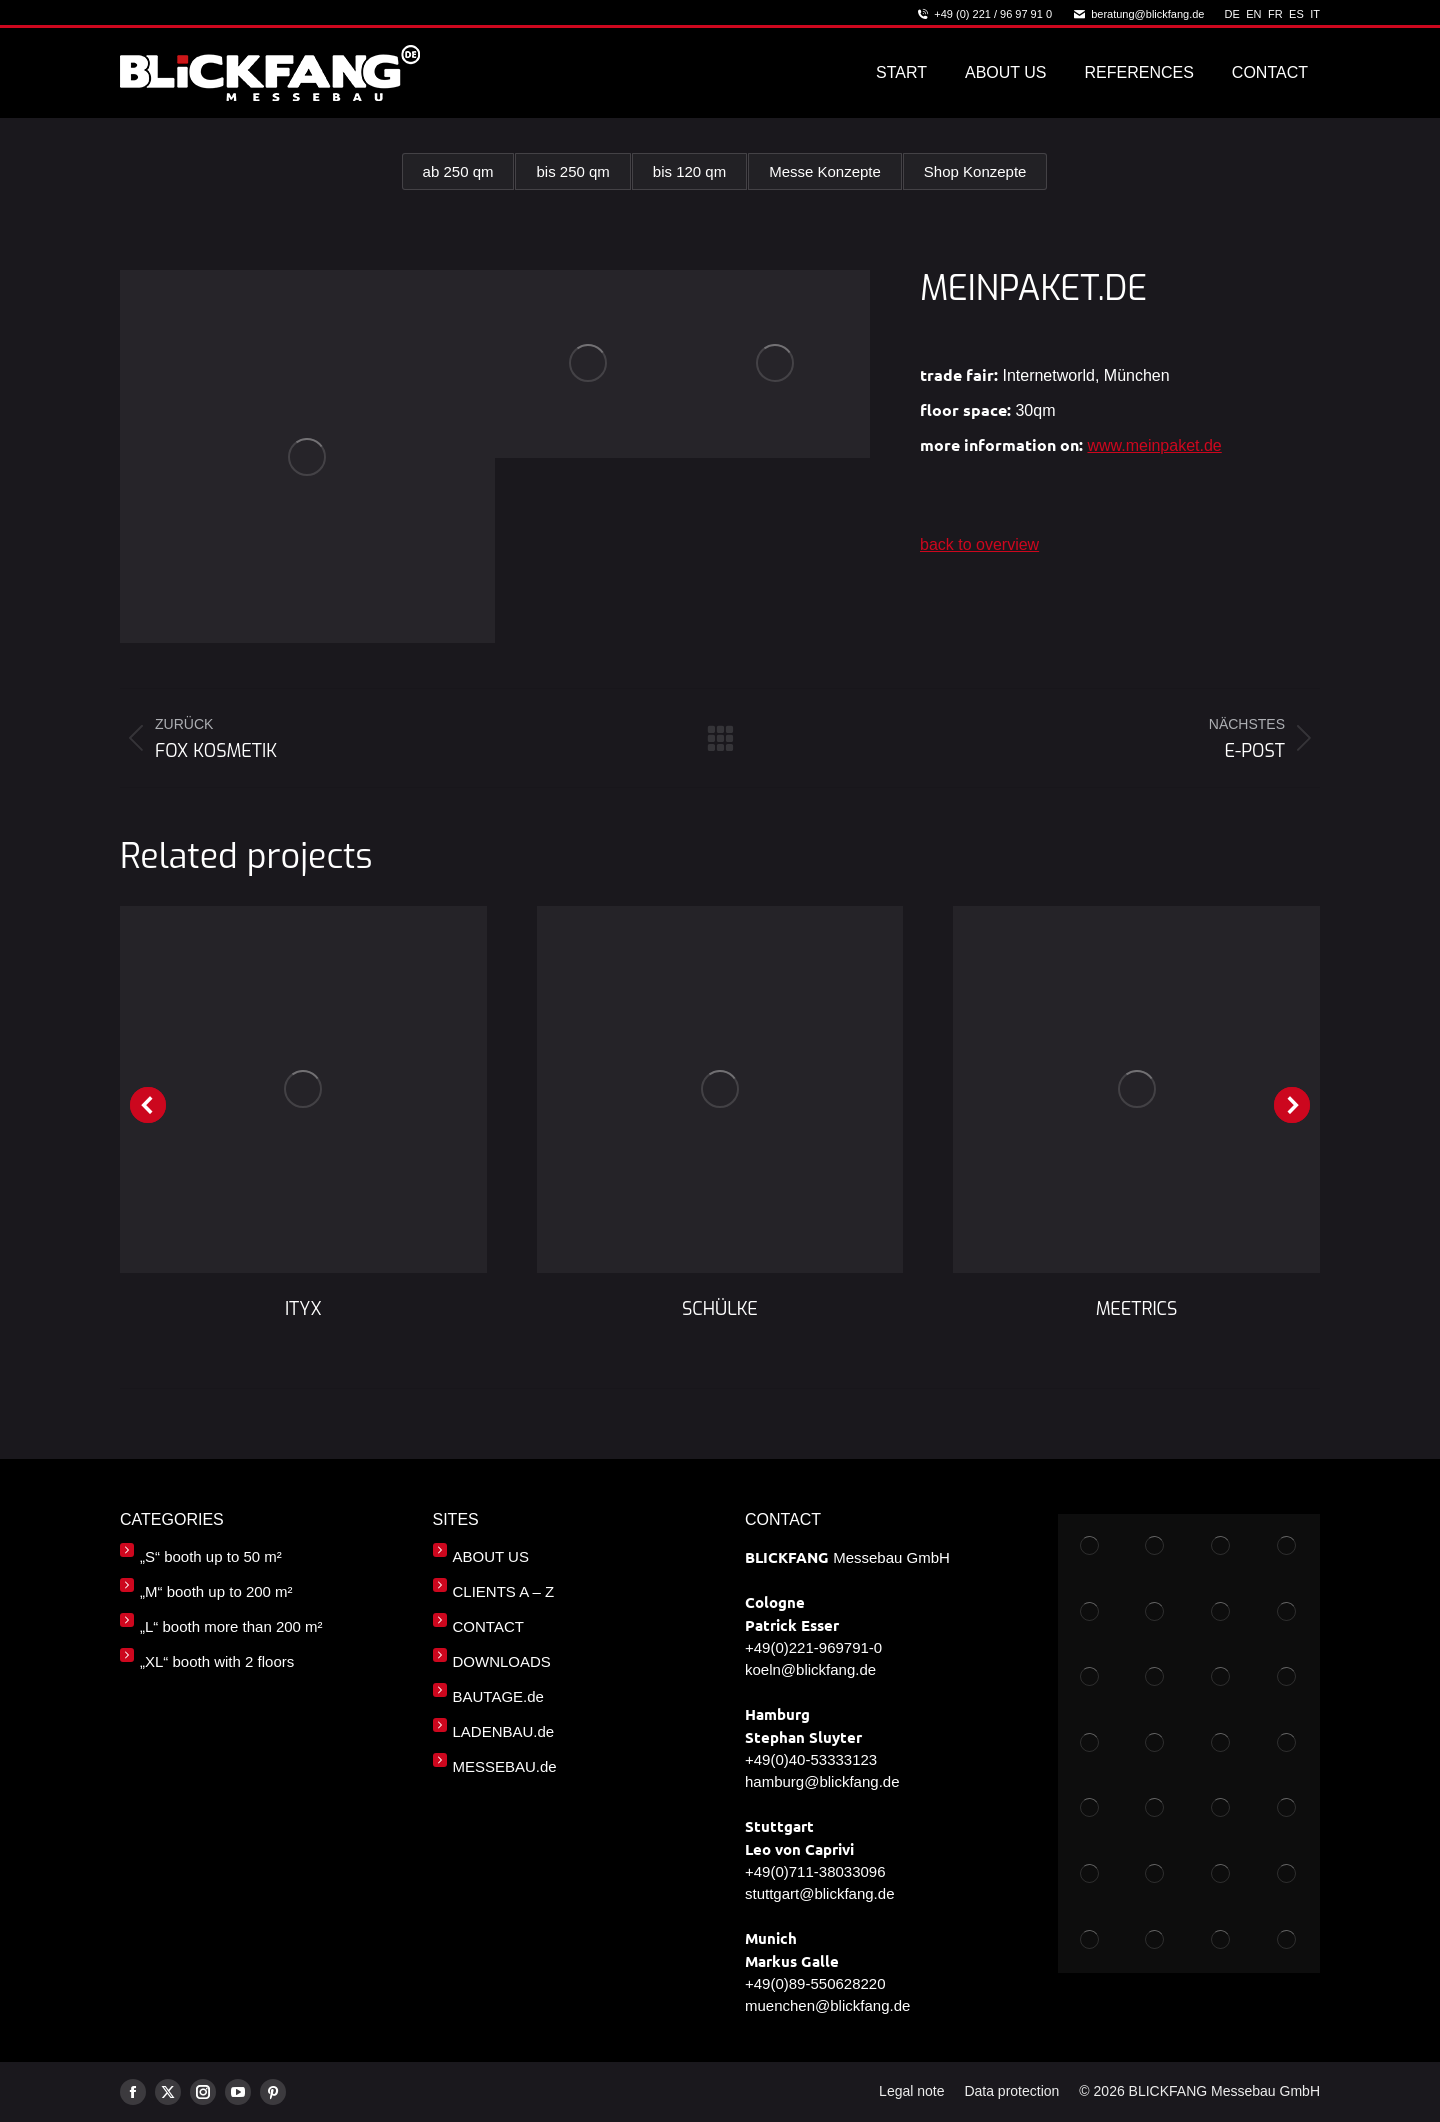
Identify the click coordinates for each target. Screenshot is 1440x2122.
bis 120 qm (689, 171)
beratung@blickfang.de (1138, 14)
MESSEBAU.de (505, 1766)
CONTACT (488, 1626)
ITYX (303, 1309)
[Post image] (303, 1089)
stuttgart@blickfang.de (819, 1893)
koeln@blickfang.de (810, 1669)
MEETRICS (1137, 1309)
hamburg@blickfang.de (822, 1781)
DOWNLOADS (502, 1661)
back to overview (979, 544)
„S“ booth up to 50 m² (211, 1556)
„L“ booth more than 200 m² (231, 1626)
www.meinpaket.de (1154, 445)
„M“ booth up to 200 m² (216, 1591)
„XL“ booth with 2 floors (217, 1661)
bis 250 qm (575, 171)
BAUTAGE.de (498, 1696)
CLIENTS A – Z (504, 1591)
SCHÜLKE (720, 1309)
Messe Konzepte (824, 171)
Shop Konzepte (971, 171)
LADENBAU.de (504, 1731)
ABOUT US (491, 1556)
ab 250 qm (462, 171)
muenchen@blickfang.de (827, 2005)
